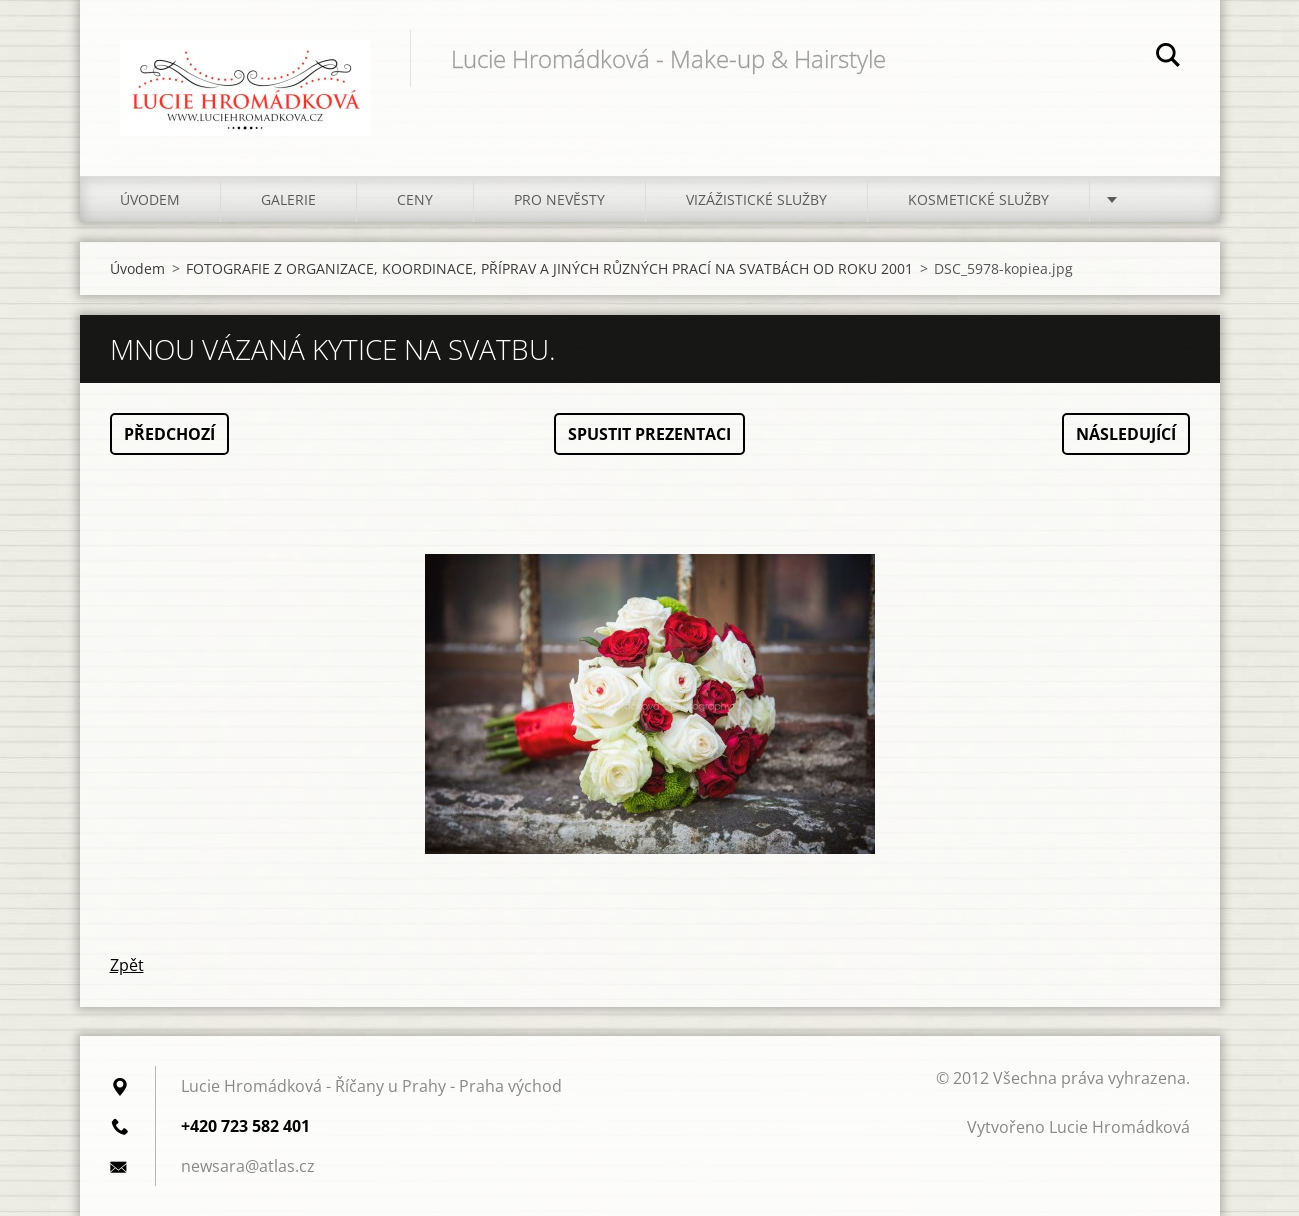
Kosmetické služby (978, 199)
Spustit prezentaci (649, 434)
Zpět (127, 965)
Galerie (288, 199)
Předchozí (169, 434)
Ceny (415, 199)
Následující (1126, 434)
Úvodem (150, 199)
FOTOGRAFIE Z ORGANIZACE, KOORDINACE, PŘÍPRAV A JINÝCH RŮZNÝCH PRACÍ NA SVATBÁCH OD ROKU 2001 (549, 268)
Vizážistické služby (756, 199)
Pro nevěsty (559, 199)
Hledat (1168, 58)
